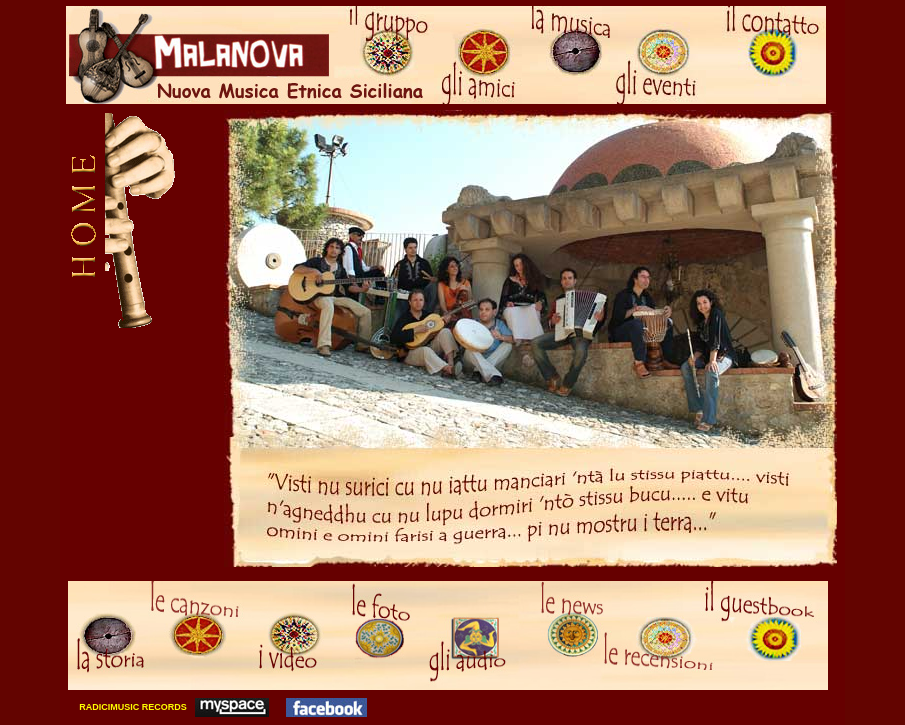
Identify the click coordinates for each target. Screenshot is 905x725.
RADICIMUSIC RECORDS (132, 707)
